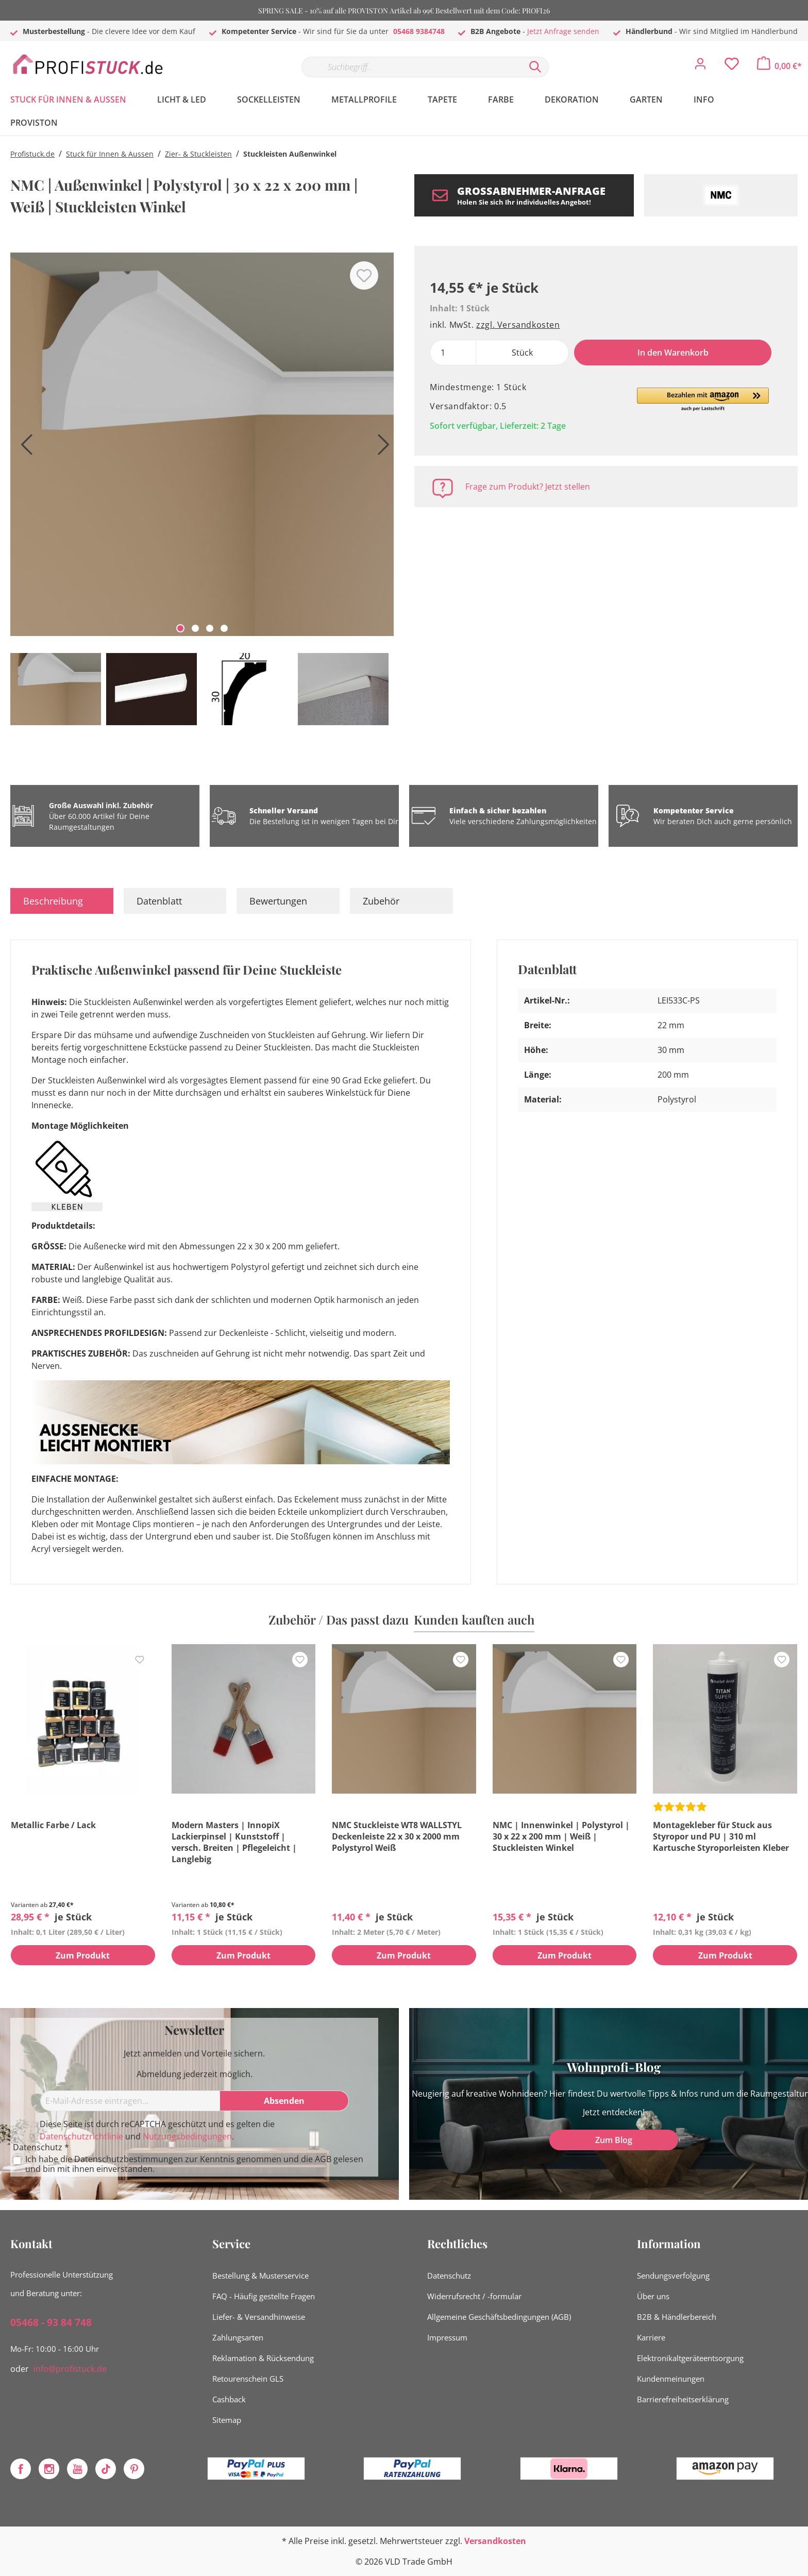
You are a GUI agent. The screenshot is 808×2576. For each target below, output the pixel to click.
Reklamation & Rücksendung (263, 2358)
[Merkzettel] (732, 66)
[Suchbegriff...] (411, 67)
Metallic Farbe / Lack (53, 1825)
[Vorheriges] (23, 448)
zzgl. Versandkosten (518, 324)
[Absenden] (284, 2100)
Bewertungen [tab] (278, 901)
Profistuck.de (32, 154)
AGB (323, 2159)
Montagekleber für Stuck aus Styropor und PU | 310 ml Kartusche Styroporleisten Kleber (721, 1836)
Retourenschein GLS (247, 2378)
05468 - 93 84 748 (51, 2322)
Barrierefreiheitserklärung (683, 2399)
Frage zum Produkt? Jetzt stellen (527, 486)
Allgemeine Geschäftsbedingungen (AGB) (499, 2317)
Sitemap (226, 2420)
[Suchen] (535, 67)
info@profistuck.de (70, 2368)
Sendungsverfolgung (673, 2275)
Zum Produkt (83, 1956)
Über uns (653, 2296)
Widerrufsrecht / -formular (474, 2296)
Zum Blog (613, 2140)
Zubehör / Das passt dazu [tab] (338, 1619)
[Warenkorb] (779, 66)
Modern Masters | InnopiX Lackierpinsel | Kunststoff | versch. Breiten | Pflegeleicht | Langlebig (234, 1842)
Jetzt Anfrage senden (563, 31)
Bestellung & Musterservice (260, 2275)
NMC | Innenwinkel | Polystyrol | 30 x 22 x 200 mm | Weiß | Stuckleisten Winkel (561, 1836)
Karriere (651, 2337)
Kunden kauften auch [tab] (474, 1619)
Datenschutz (449, 2275)
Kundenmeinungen (670, 2378)
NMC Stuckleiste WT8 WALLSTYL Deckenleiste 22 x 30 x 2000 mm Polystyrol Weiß (397, 1836)
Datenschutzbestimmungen (128, 2159)
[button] (703, 400)
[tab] (61, 901)
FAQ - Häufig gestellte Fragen (263, 2296)
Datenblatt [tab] (159, 901)
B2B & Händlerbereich (676, 2317)
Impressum (447, 2337)
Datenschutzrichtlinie (81, 2136)
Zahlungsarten (237, 2337)
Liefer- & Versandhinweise (258, 2317)
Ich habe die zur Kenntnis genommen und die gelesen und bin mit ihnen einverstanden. (194, 2164)
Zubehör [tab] (381, 901)
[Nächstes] (381, 448)
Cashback (229, 2399)
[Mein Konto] (700, 66)
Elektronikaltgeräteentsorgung (690, 2358)
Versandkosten (495, 2541)
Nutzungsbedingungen (187, 2136)
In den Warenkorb (673, 352)
